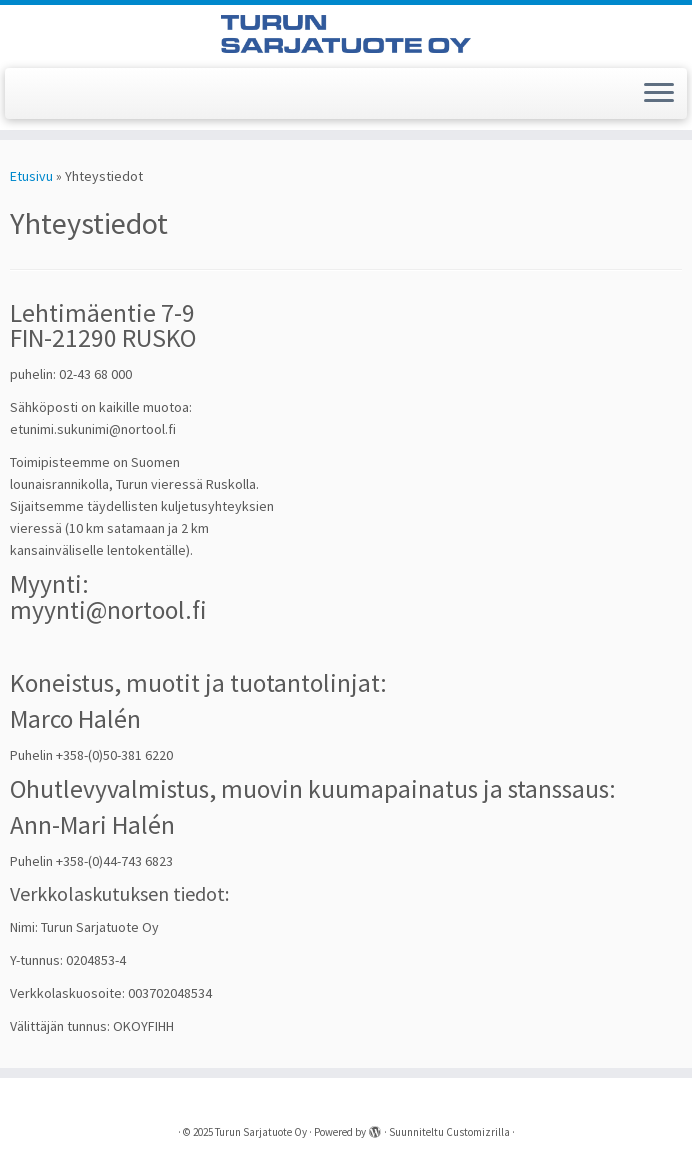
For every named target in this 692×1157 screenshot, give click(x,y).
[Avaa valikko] (659, 94)
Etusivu (31, 176)
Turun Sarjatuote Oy (261, 1132)
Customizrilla (478, 1132)
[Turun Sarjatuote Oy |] (346, 34)
